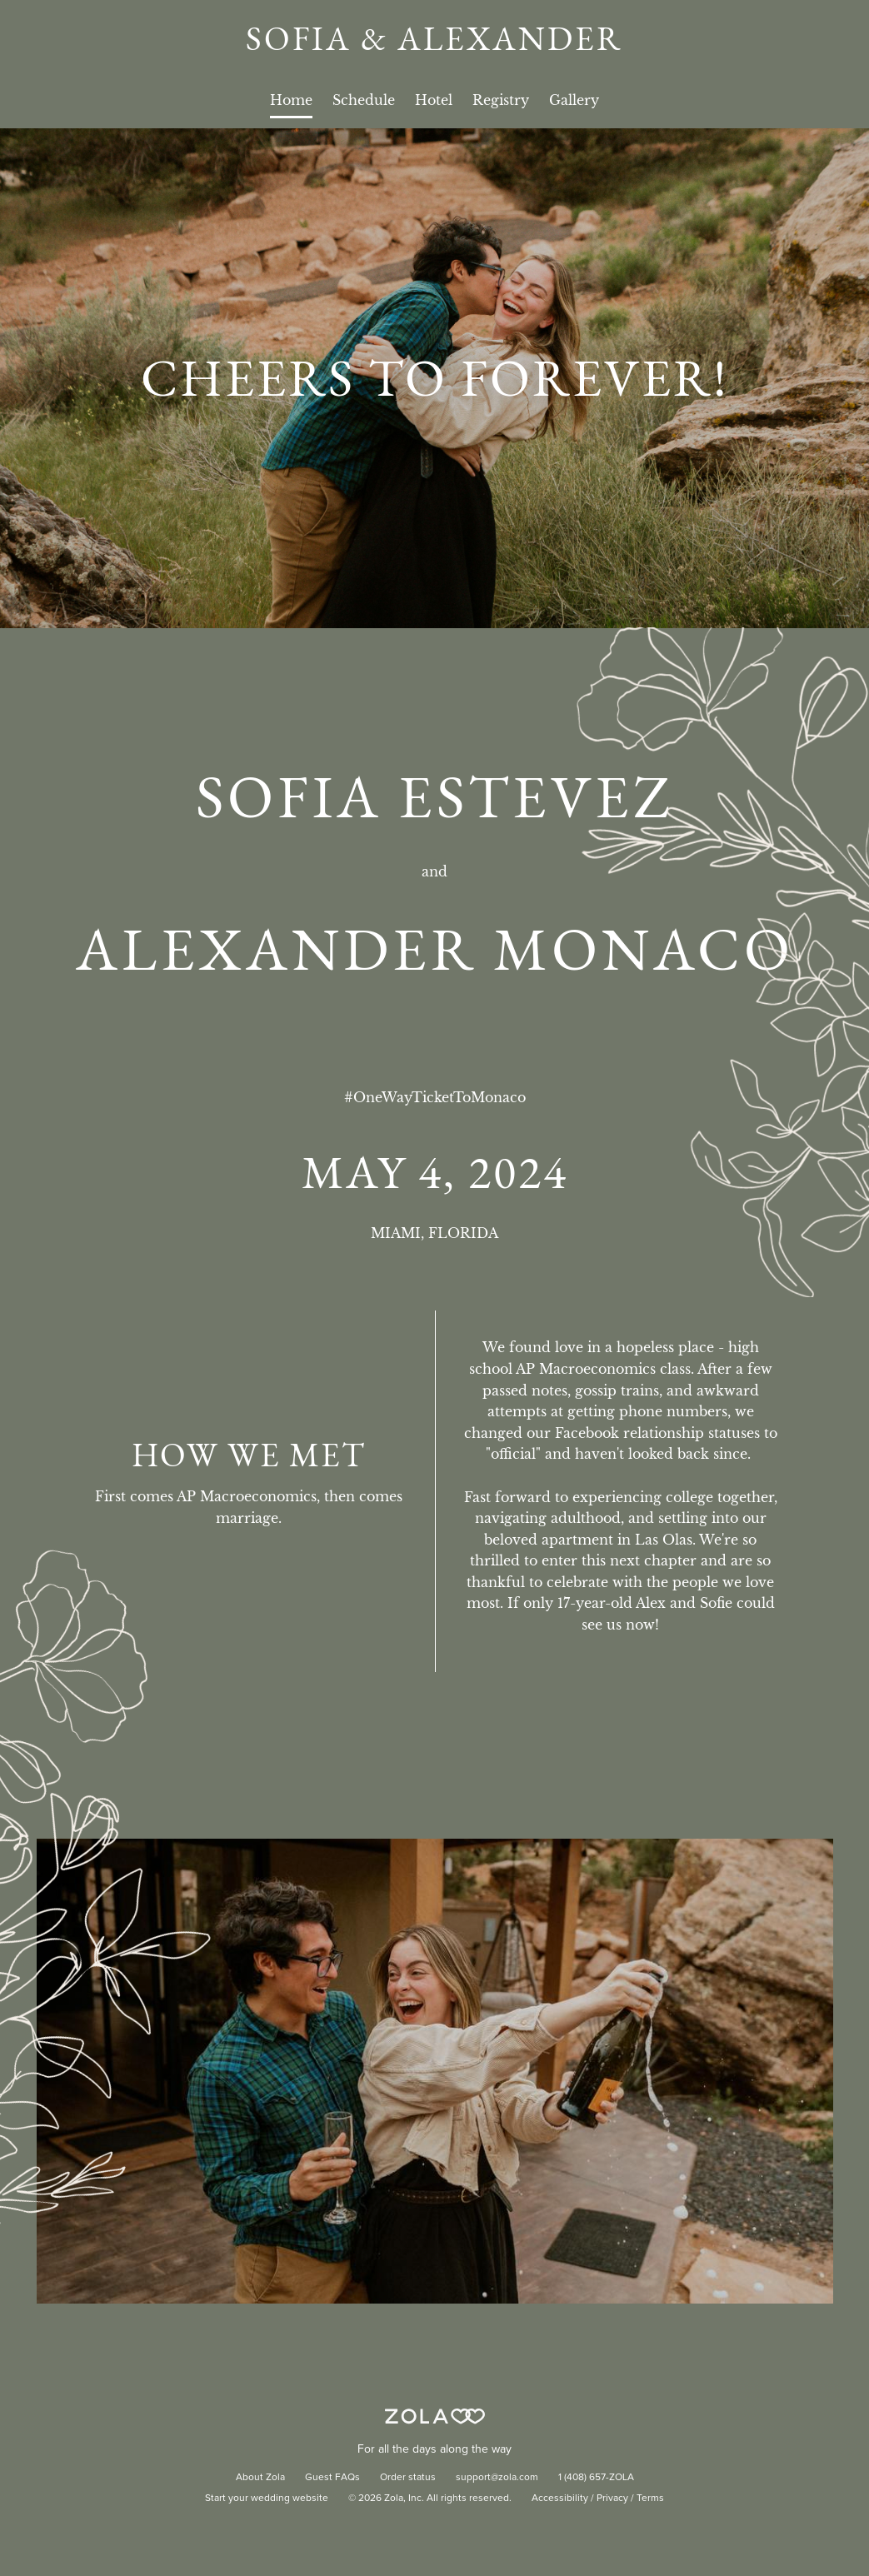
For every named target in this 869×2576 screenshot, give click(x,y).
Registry (500, 100)
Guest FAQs (332, 2478)
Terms (650, 2499)
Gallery (574, 100)
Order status (408, 2478)
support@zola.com (497, 2478)
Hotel (433, 100)
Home (291, 100)
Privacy (612, 2499)
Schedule (363, 100)
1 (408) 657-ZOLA (596, 2478)
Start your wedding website (266, 2499)
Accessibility (560, 2499)
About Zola (260, 2478)
